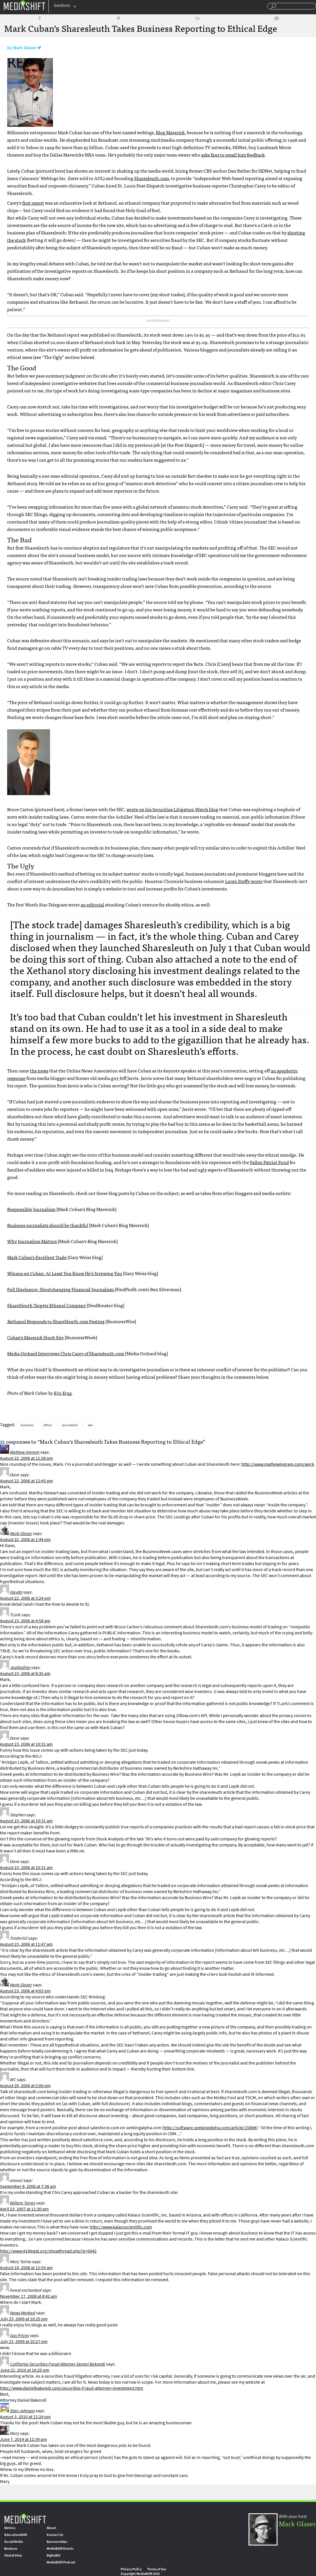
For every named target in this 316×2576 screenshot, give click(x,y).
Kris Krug (63, 1392)
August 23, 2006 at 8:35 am (25, 1673)
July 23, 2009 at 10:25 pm (23, 2319)
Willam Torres (22, 2203)
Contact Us (55, 2534)
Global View (13, 2555)
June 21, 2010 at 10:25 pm (24, 2370)
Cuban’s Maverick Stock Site (35, 1337)
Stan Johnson (22, 2411)
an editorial (92, 904)
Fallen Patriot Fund (269, 1162)
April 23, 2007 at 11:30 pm (24, 2209)
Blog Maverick (170, 132)
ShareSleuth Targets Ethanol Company (46, 1305)
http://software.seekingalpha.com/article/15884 (210, 2128)
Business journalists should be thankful (47, 1225)
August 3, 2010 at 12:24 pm (25, 2417)
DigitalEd (53, 2555)
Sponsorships (57, 2541)
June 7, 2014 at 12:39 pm (23, 2439)
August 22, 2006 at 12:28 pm (26, 1458)
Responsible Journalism (31, 1209)
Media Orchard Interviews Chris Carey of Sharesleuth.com (65, 1353)
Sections (62, 5)
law (90, 1425)
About (51, 2528)
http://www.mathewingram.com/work (277, 1464)
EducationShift (15, 2534)
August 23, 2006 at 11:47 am (26, 1944)
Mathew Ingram (24, 1452)
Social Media (13, 2541)
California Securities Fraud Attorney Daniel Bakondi (57, 2364)
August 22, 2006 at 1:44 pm (25, 1539)
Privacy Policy (131, 2569)
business (27, 1425)
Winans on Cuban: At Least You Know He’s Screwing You (64, 1273)
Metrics (9, 2528)
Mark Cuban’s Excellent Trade (37, 1257)
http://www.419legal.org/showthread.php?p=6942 (48, 2251)
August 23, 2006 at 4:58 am (25, 1621)
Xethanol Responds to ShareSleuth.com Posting (56, 1321)
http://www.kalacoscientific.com (121, 2227)
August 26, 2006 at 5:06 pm (25, 2086)
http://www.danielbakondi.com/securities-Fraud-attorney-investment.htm (71, 2388)
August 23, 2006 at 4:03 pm (25, 1991)
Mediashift (24, 5)
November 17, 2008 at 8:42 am (28, 2296)
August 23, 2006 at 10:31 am (26, 1744)
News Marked (22, 2313)
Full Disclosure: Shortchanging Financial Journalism (60, 1289)
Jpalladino (20, 1667)
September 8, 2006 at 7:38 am (28, 2186)
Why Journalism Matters (32, 1241)
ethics (47, 1425)
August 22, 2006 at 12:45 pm (26, 1481)
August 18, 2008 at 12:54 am (26, 2268)
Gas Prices (19, 2335)
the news (39, 1070)
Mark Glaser (24, 48)
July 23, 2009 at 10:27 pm (23, 2341)
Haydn (16, 1592)
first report (33, 202)
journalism (70, 1425)
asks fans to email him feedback (233, 154)
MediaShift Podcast (61, 2562)
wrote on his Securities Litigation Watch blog (172, 809)
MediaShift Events (60, 2548)
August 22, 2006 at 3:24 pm (25, 1598)
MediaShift (25, 2518)
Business (10, 2548)
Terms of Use (156, 2569)
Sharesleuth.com (151, 178)
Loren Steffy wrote (244, 881)
